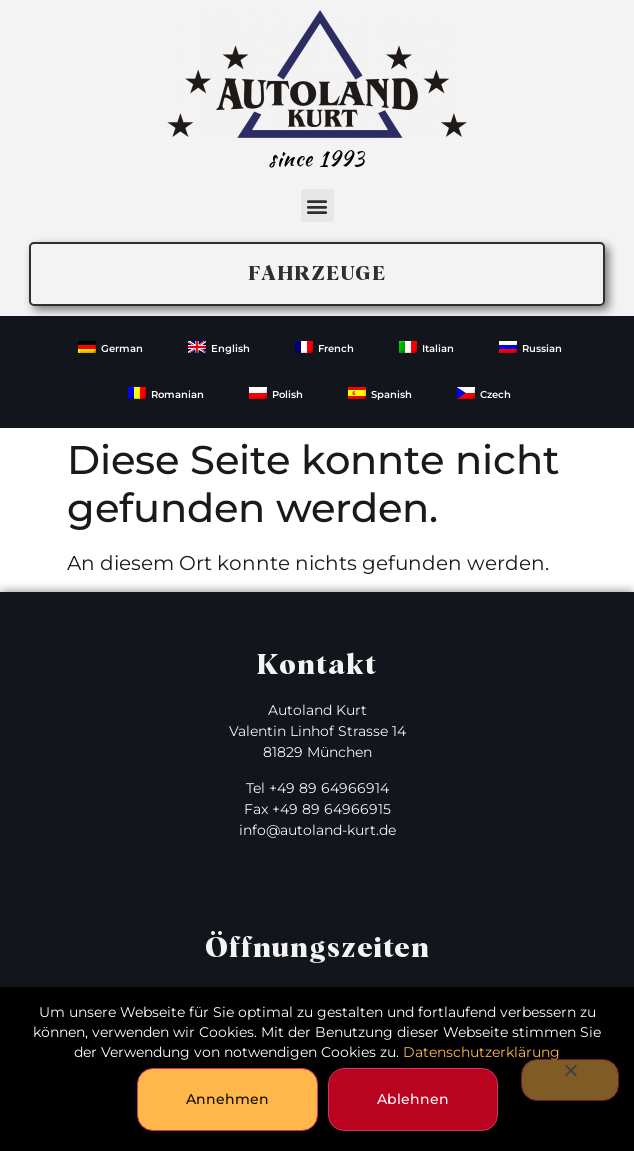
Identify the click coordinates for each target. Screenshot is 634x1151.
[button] (317, 205)
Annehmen (227, 1099)
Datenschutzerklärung (481, 1052)
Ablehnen (413, 1099)
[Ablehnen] (570, 1080)
